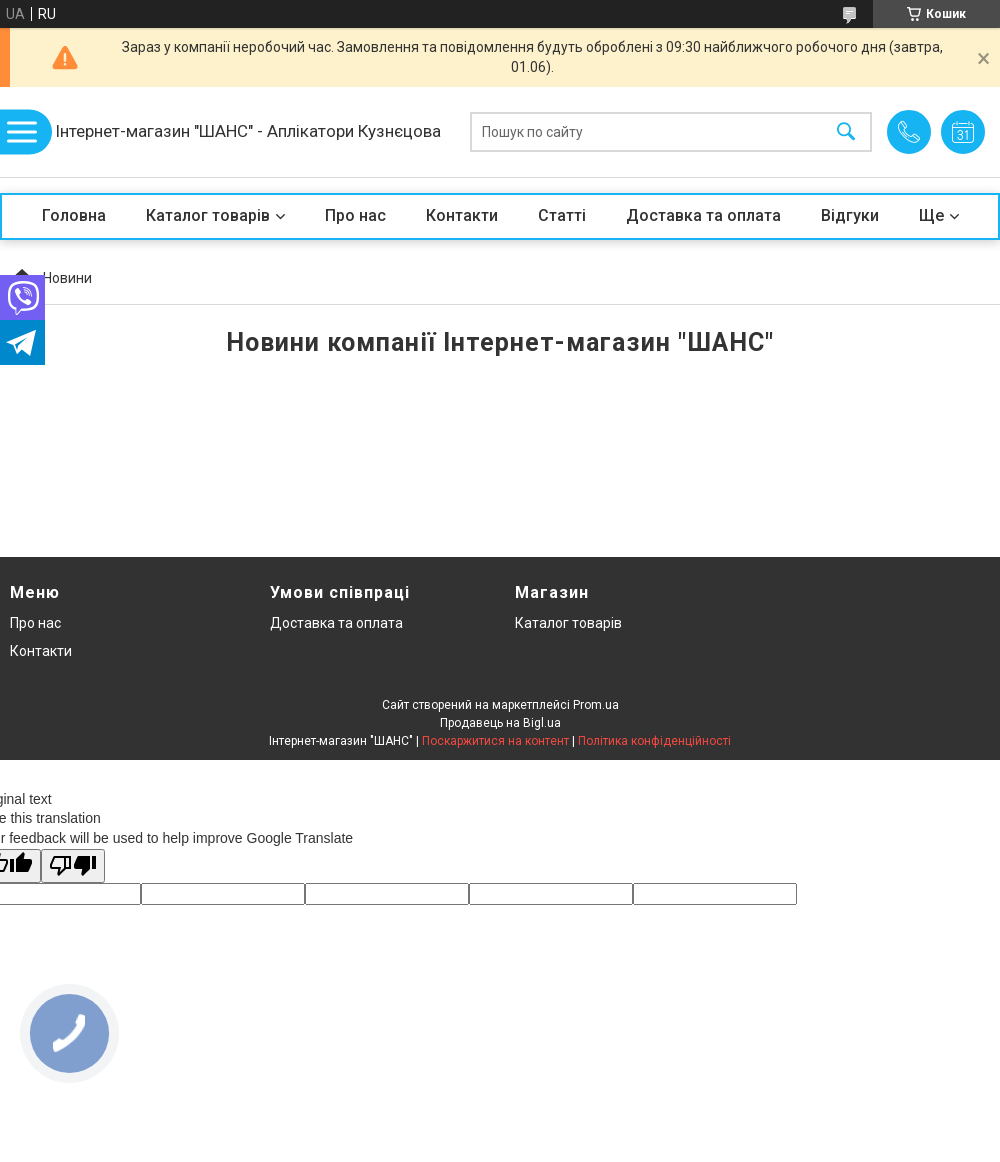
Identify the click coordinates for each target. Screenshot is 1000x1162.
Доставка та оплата (703, 215)
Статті (562, 215)
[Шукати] (846, 132)
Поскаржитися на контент (495, 741)
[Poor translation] (73, 866)
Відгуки (850, 215)
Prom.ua (596, 705)
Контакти (462, 215)
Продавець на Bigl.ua (500, 723)
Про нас (355, 215)
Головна (74, 215)
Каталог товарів (208, 215)
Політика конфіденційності (654, 741)
